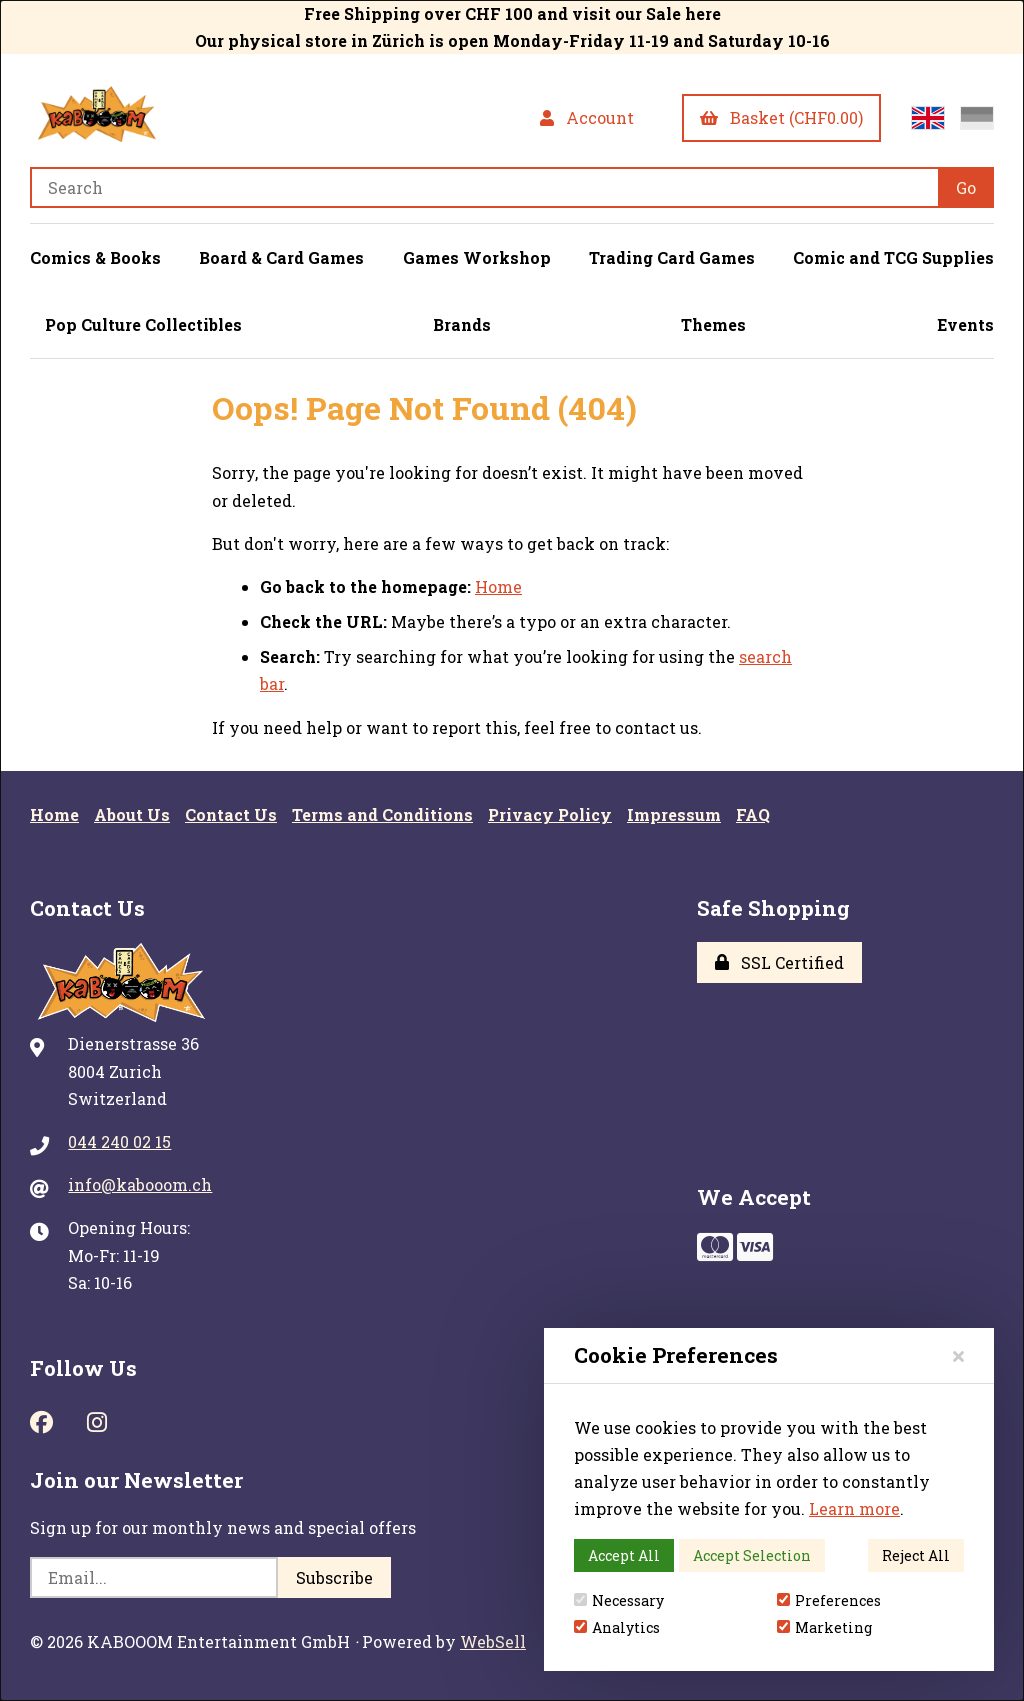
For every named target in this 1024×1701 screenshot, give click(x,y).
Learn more (854, 1508)
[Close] (958, 1355)
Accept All (624, 1555)
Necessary (619, 1600)
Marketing (824, 1627)
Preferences (829, 1600)
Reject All (916, 1555)
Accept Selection (752, 1555)
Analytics (617, 1627)
